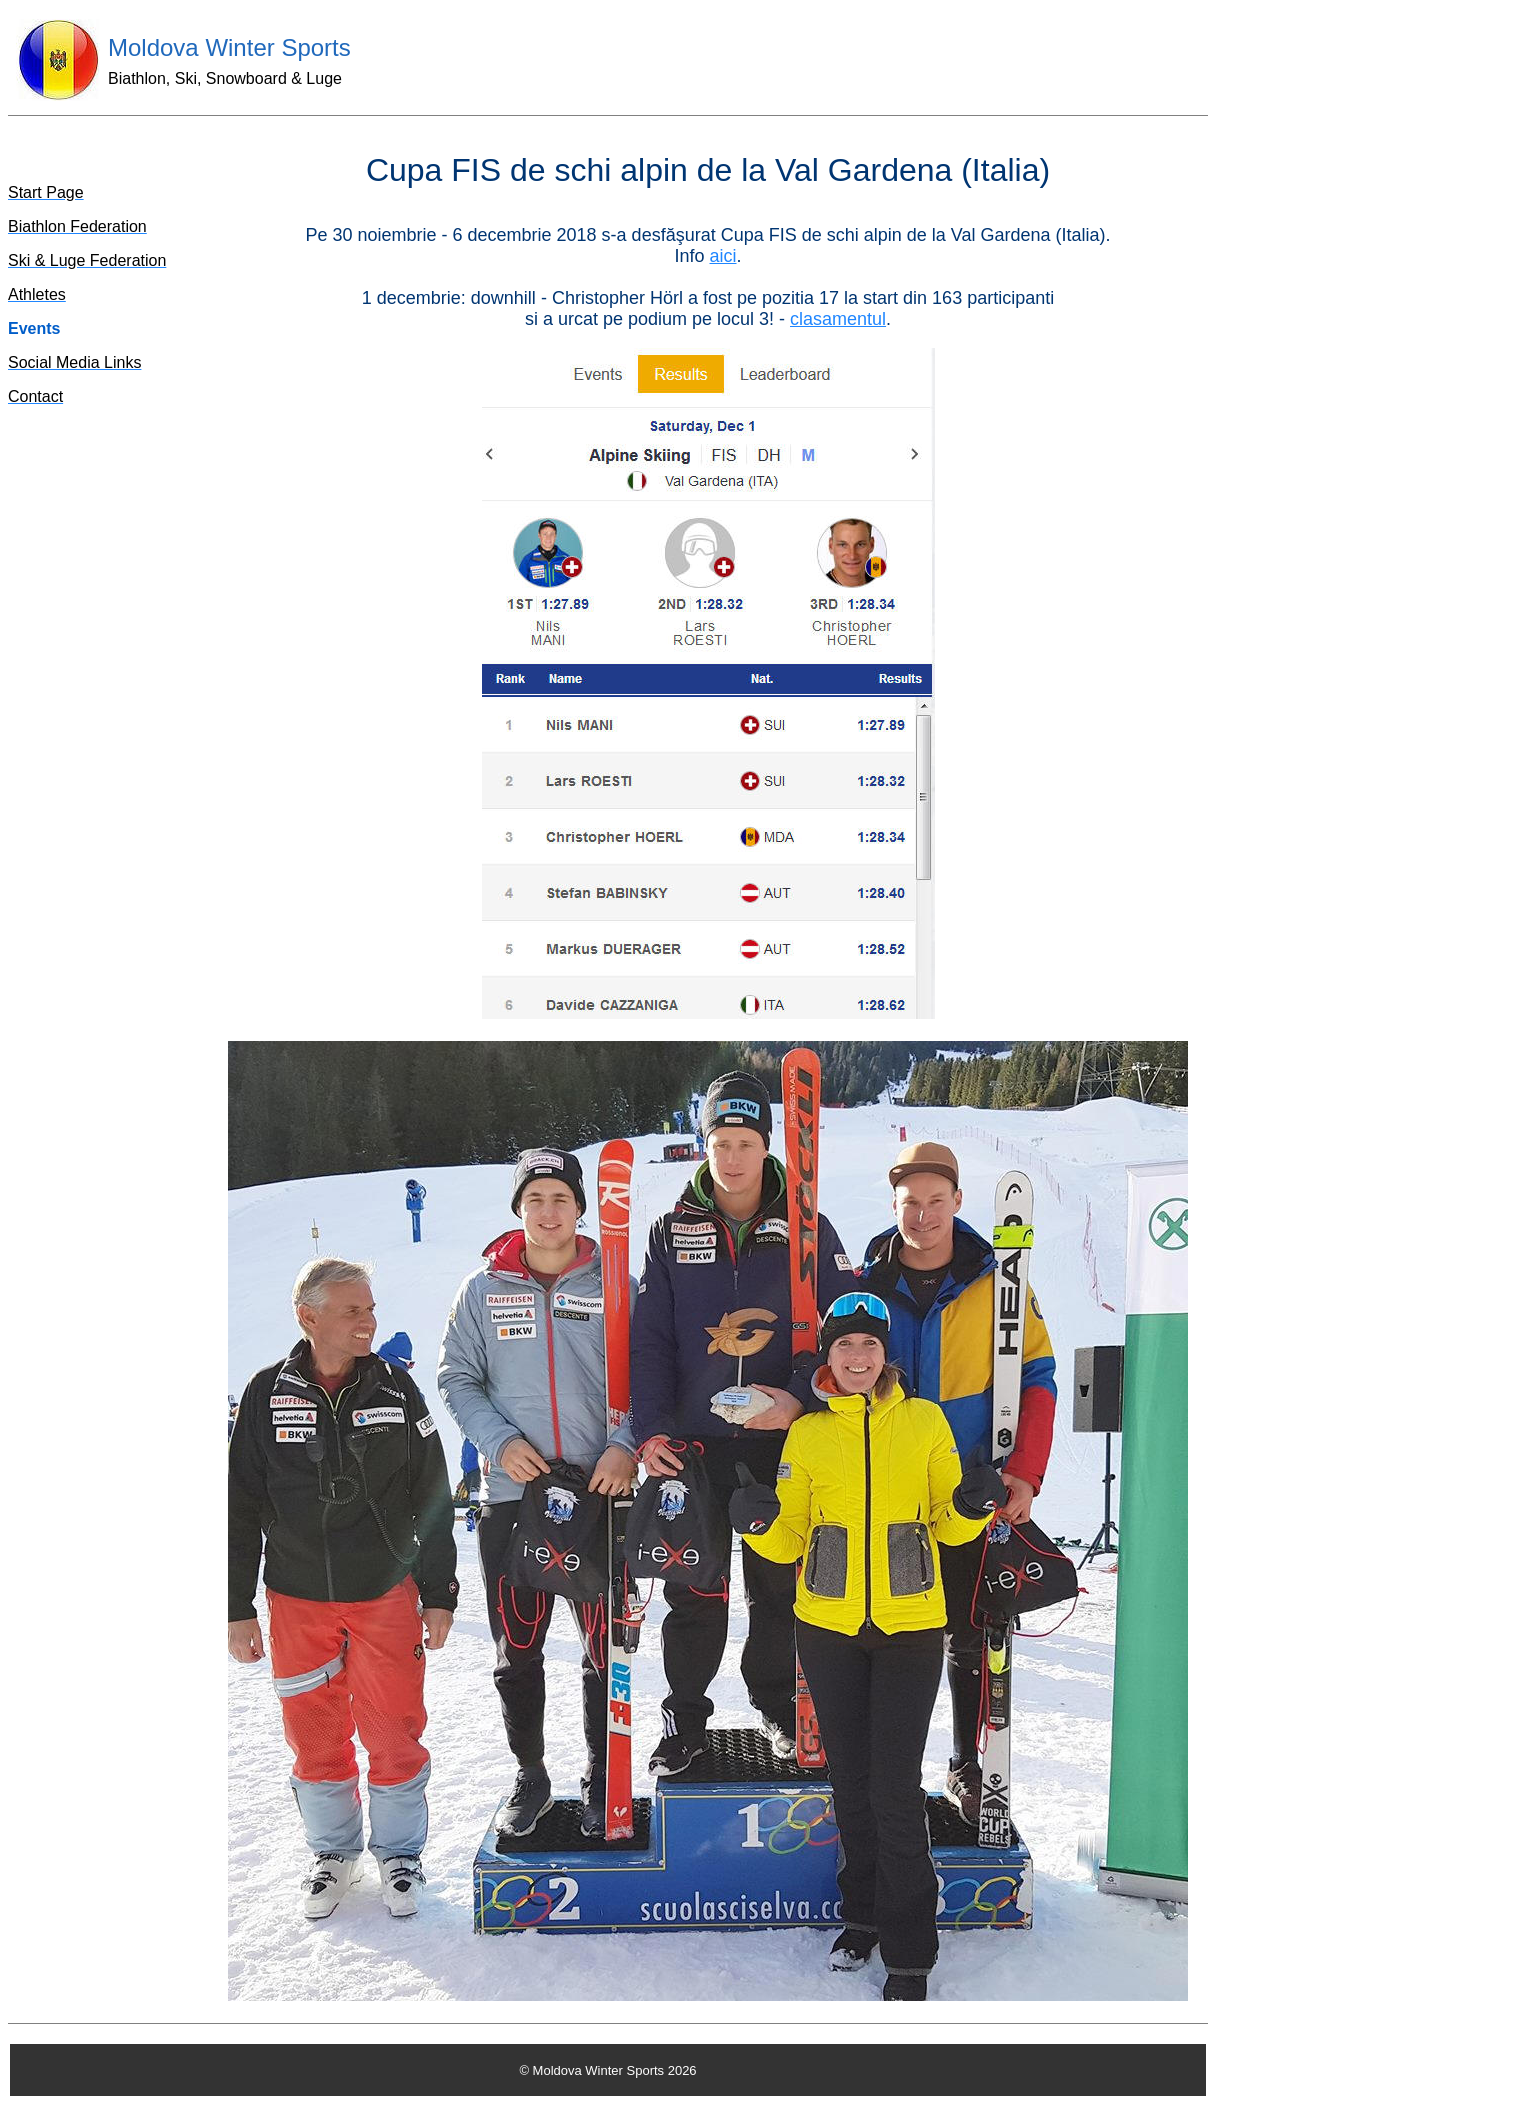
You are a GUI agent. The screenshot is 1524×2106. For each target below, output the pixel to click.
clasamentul (838, 319)
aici (723, 256)
